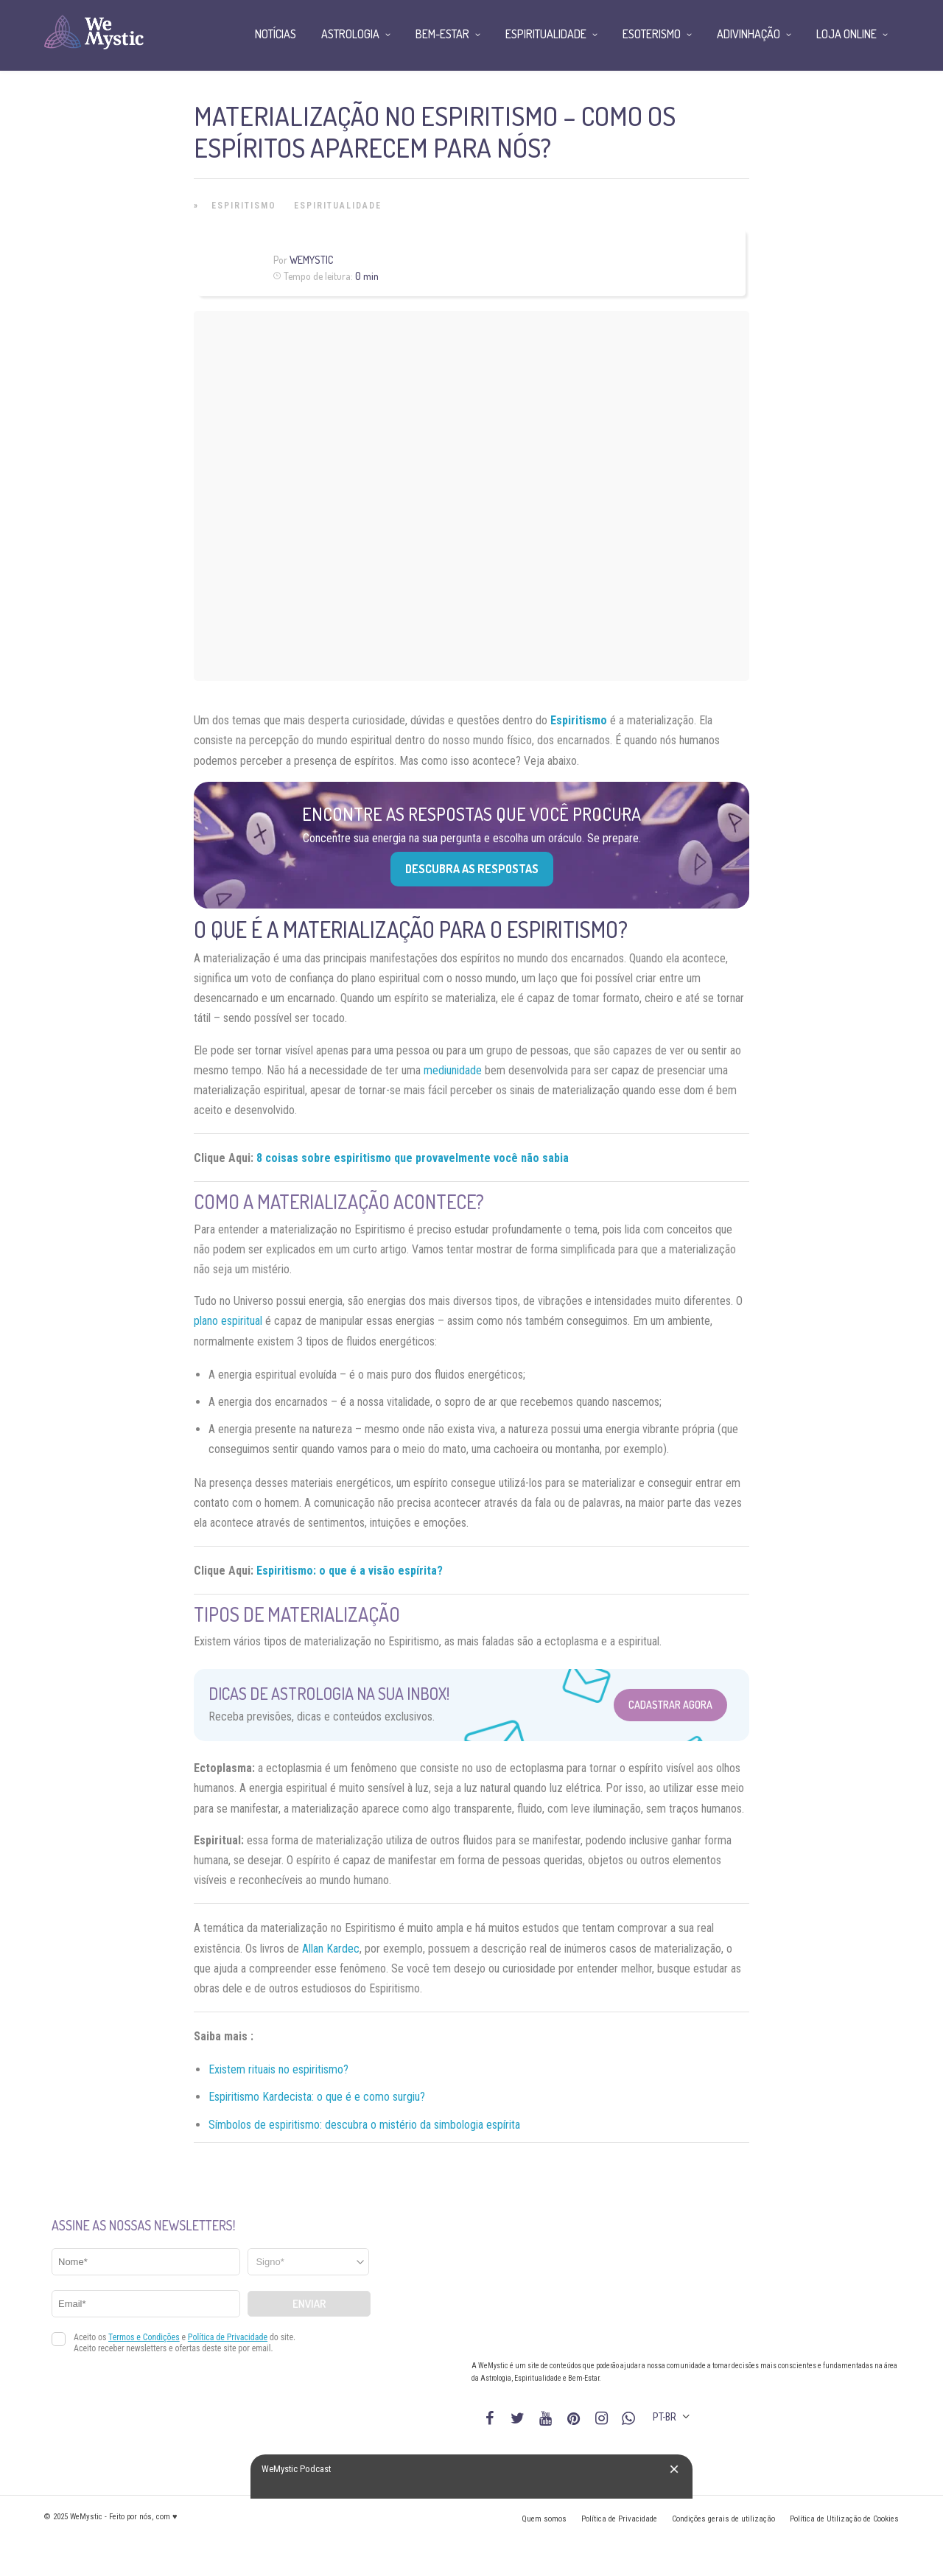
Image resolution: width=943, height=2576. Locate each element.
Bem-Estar (442, 34)
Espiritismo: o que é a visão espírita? (349, 1571)
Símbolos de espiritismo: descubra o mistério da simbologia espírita (364, 2125)
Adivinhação (748, 34)
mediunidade (453, 1070)
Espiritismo (243, 205)
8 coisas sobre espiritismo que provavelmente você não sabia (412, 1158)
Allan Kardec (331, 1949)
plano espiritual (228, 1321)
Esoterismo (652, 34)
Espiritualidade (338, 205)
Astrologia (350, 34)
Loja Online (846, 34)
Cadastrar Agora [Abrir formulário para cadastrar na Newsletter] (670, 1704)
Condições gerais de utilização (723, 2519)
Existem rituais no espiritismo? (278, 2069)
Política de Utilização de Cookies (844, 2519)
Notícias (275, 34)
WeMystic (311, 259)
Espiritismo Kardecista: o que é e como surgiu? (316, 2097)
